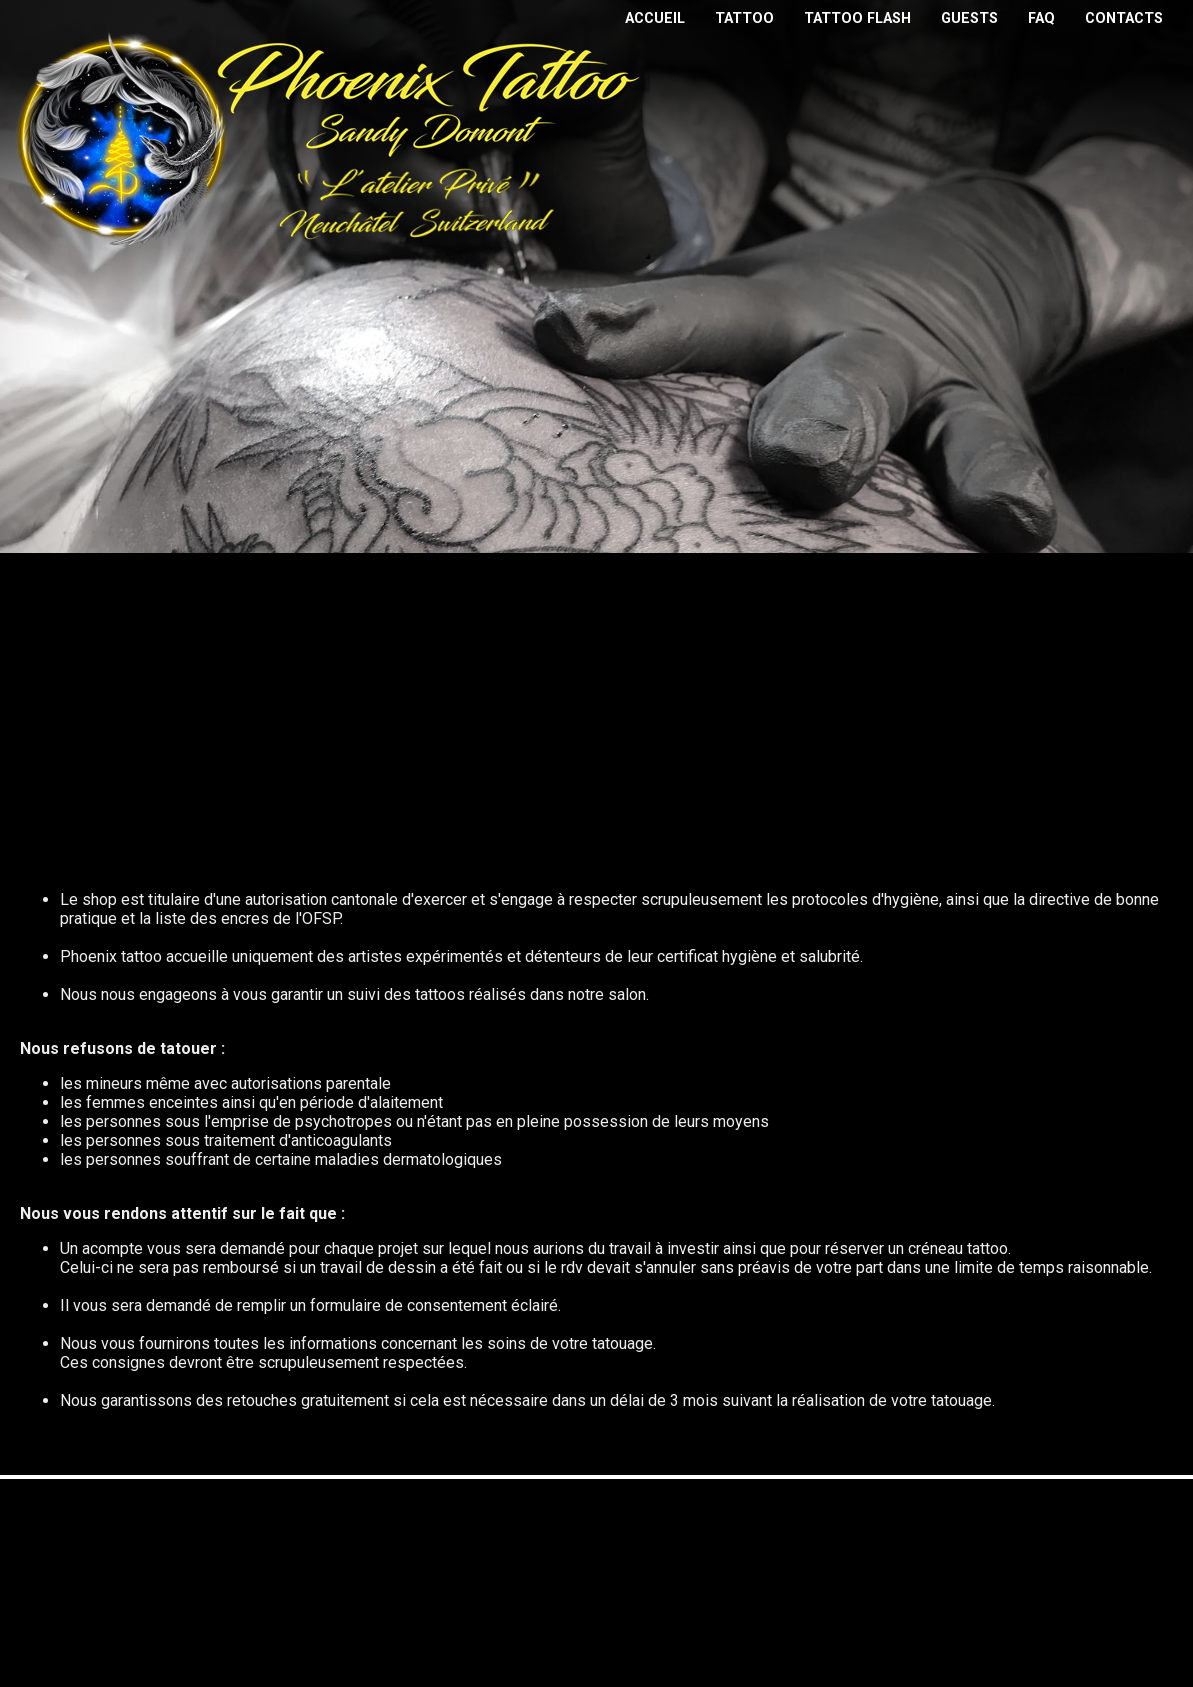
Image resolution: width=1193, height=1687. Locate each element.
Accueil (655, 18)
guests (969, 18)
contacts (1124, 18)
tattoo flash (857, 18)
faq (1041, 18)
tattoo (744, 18)
